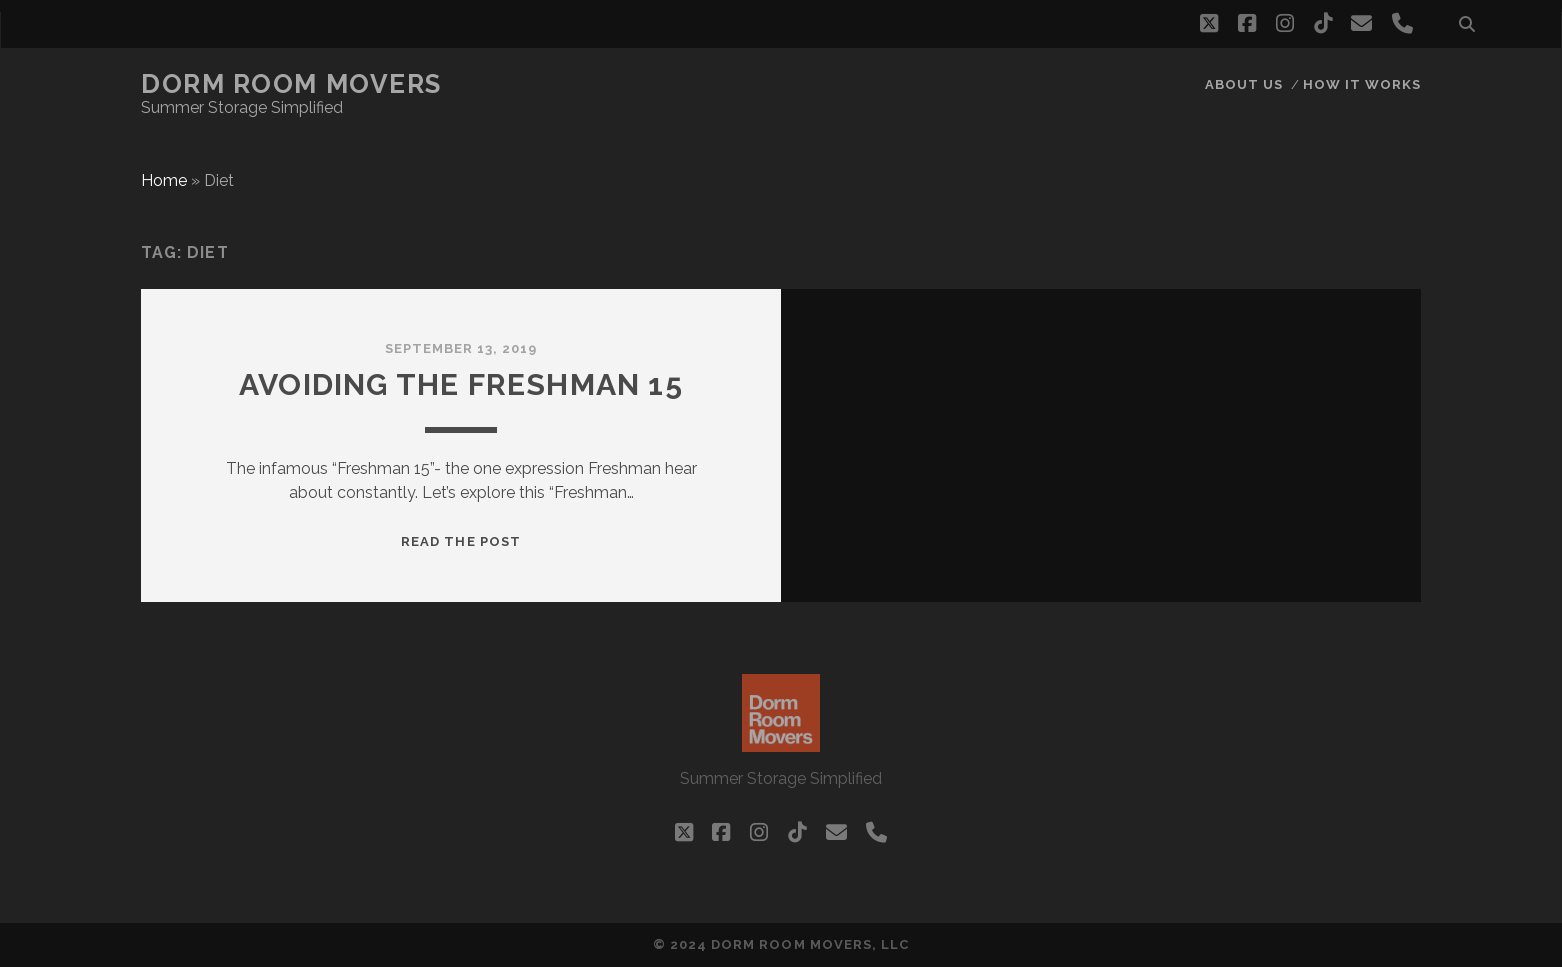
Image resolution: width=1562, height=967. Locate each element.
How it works (1362, 84)
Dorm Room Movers (291, 84)
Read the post (461, 541)
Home (164, 180)
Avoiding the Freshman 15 (461, 384)
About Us (1244, 84)
